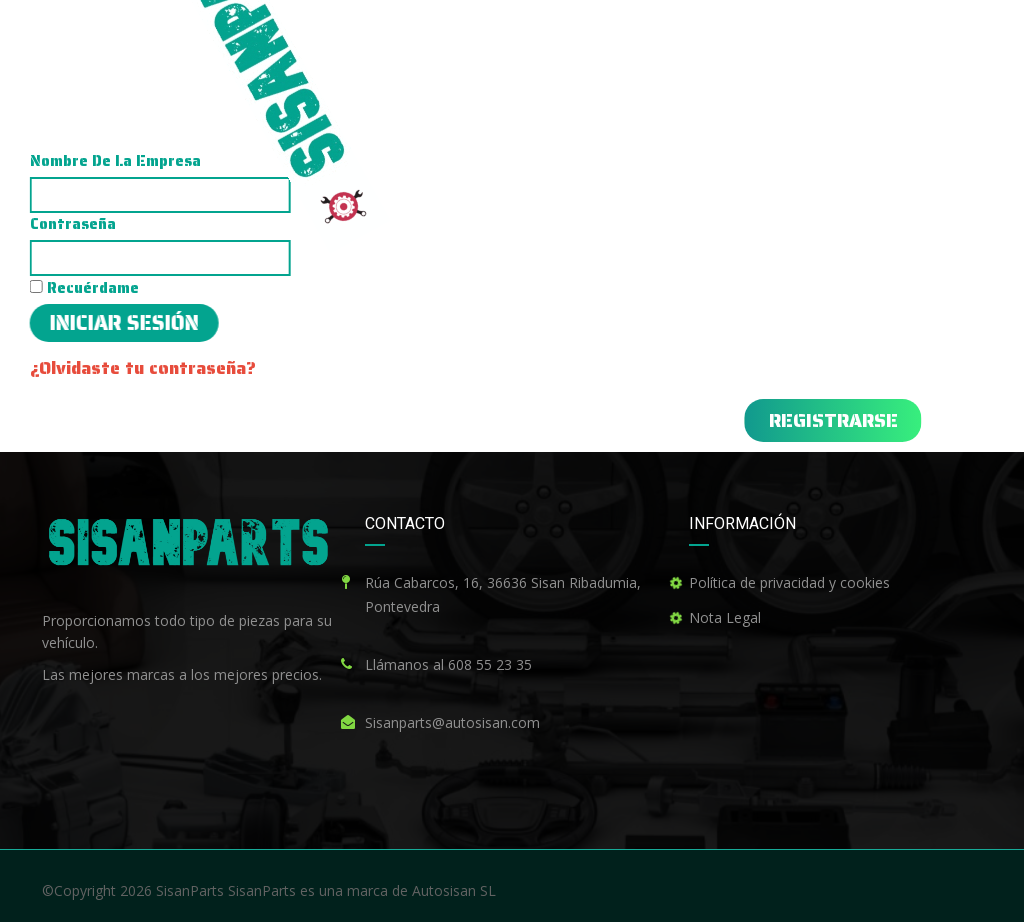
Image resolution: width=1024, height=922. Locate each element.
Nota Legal (725, 617)
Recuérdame (368, 287)
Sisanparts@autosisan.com (452, 722)
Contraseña (357, 224)
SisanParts (190, 890)
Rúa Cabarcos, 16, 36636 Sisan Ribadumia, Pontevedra (503, 594)
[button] (548, 420)
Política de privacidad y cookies (789, 582)
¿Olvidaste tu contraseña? (427, 368)
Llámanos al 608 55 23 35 (448, 664)
